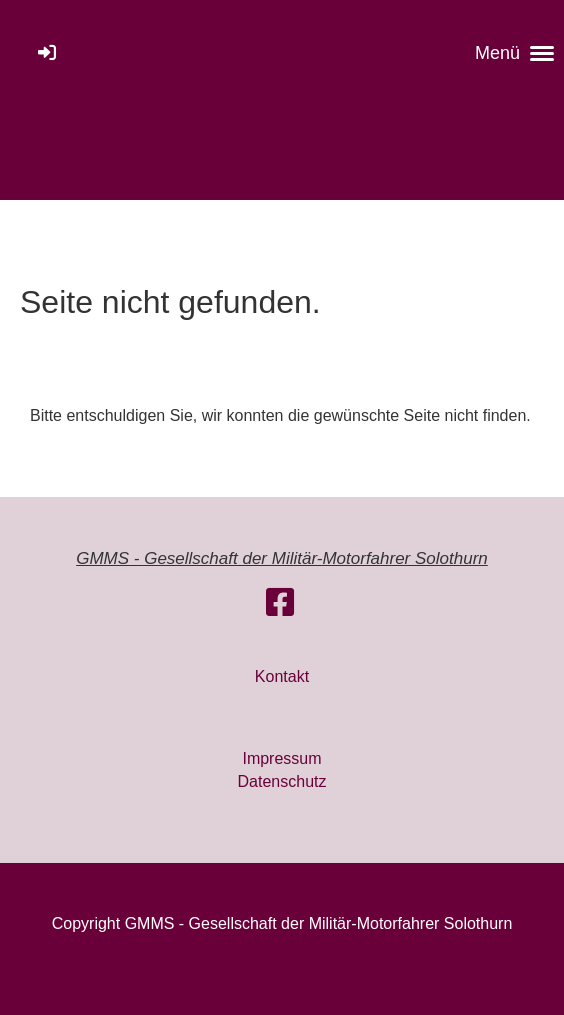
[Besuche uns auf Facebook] (280, 603)
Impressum (281, 758)
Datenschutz (282, 781)
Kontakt (282, 676)
